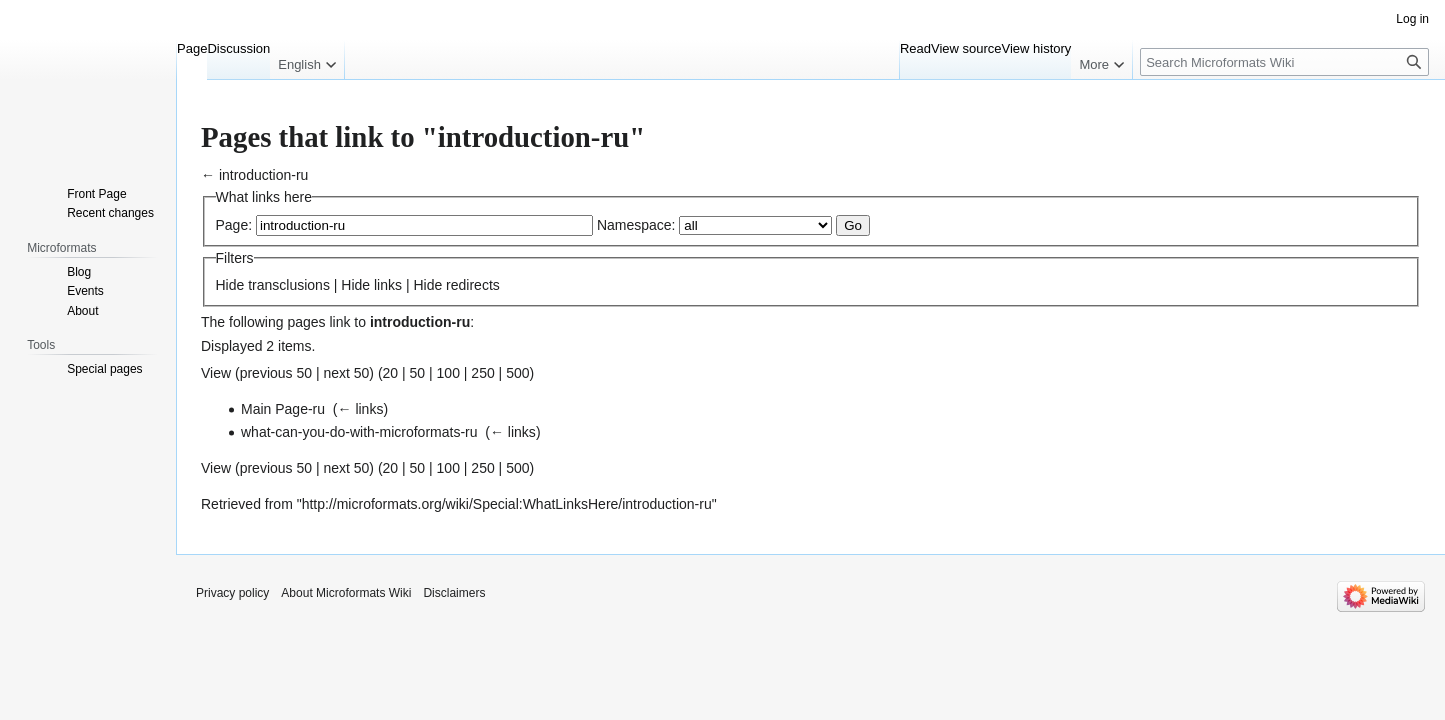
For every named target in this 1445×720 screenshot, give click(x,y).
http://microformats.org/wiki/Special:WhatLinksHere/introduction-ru (507, 504)
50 (418, 373)
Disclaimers (454, 593)
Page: (234, 225)
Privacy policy (232, 593)
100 (448, 373)
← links (361, 409)
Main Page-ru (283, 409)
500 (517, 373)
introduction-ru (264, 175)
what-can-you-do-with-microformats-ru (359, 432)
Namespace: (636, 225)
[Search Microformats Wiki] (1284, 62)
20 (391, 373)
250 (482, 373)
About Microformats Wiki (346, 593)
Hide (230, 285)
